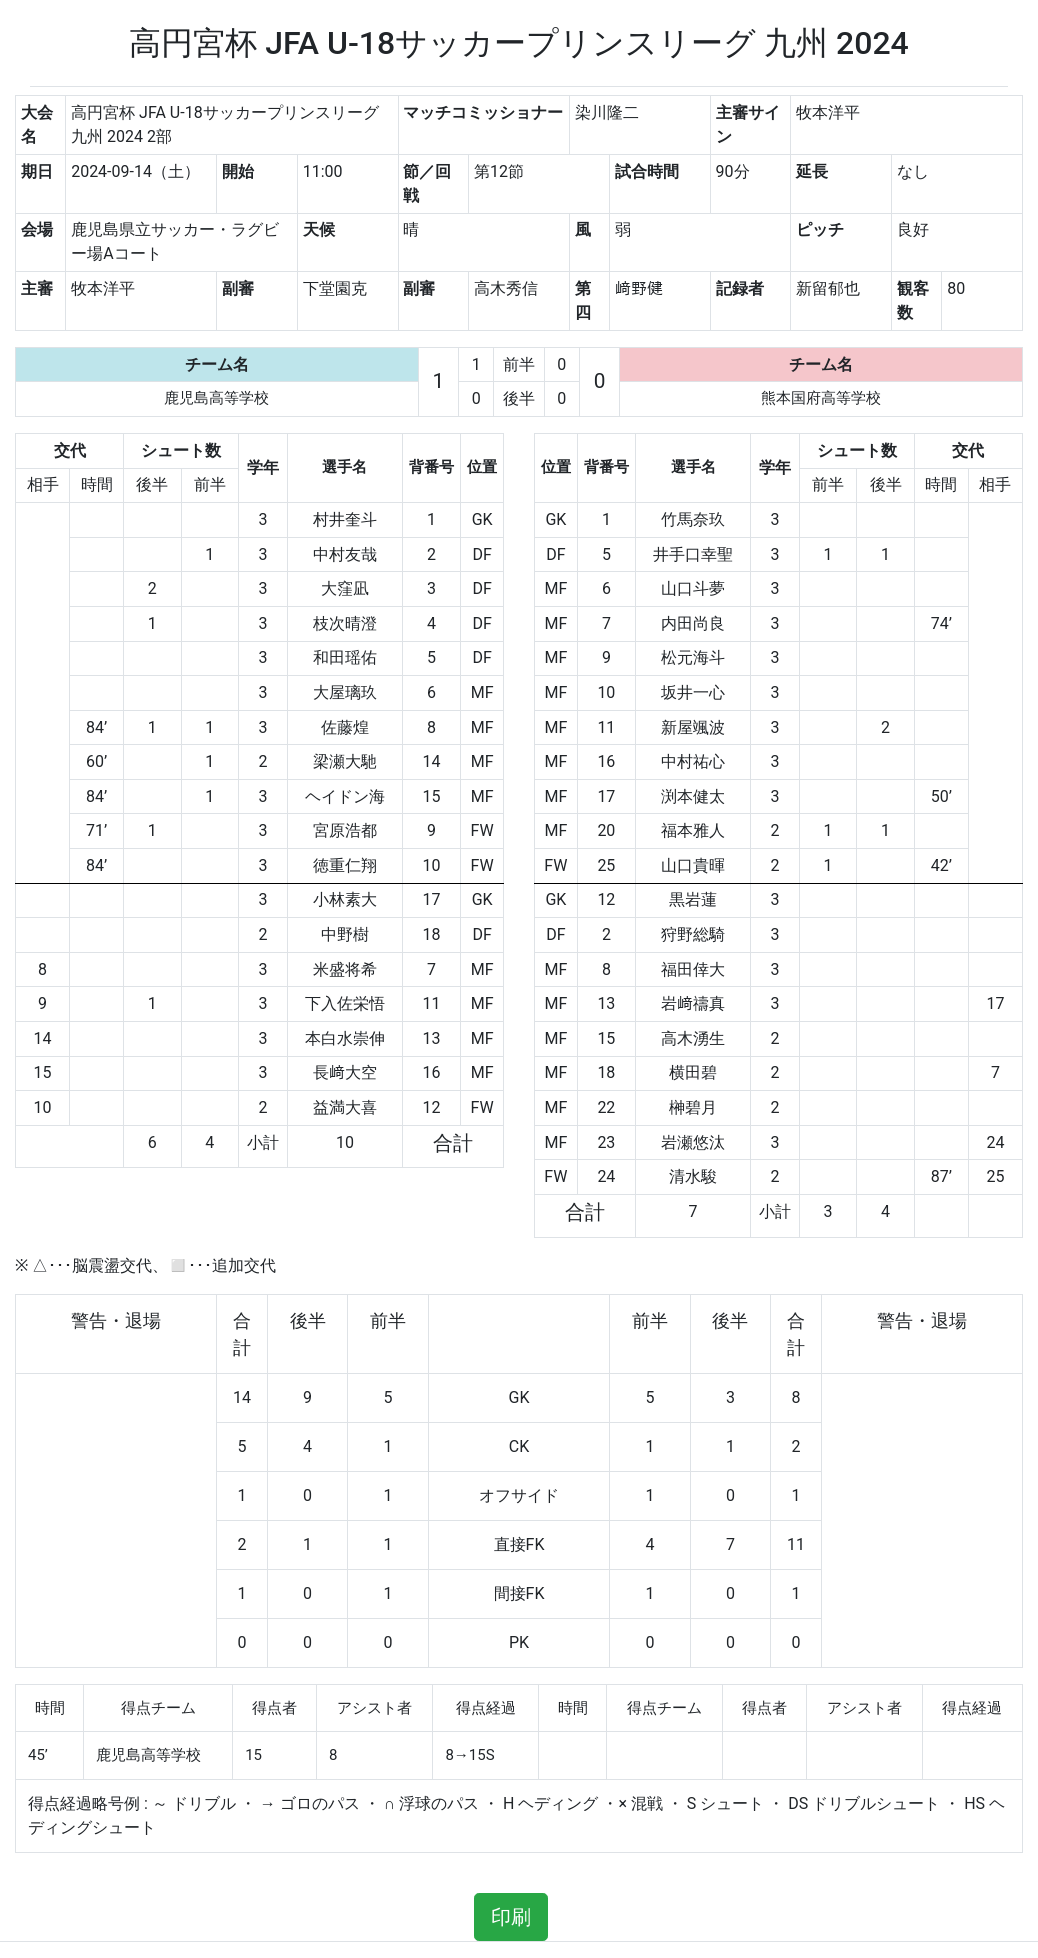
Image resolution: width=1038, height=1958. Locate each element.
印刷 (511, 1917)
